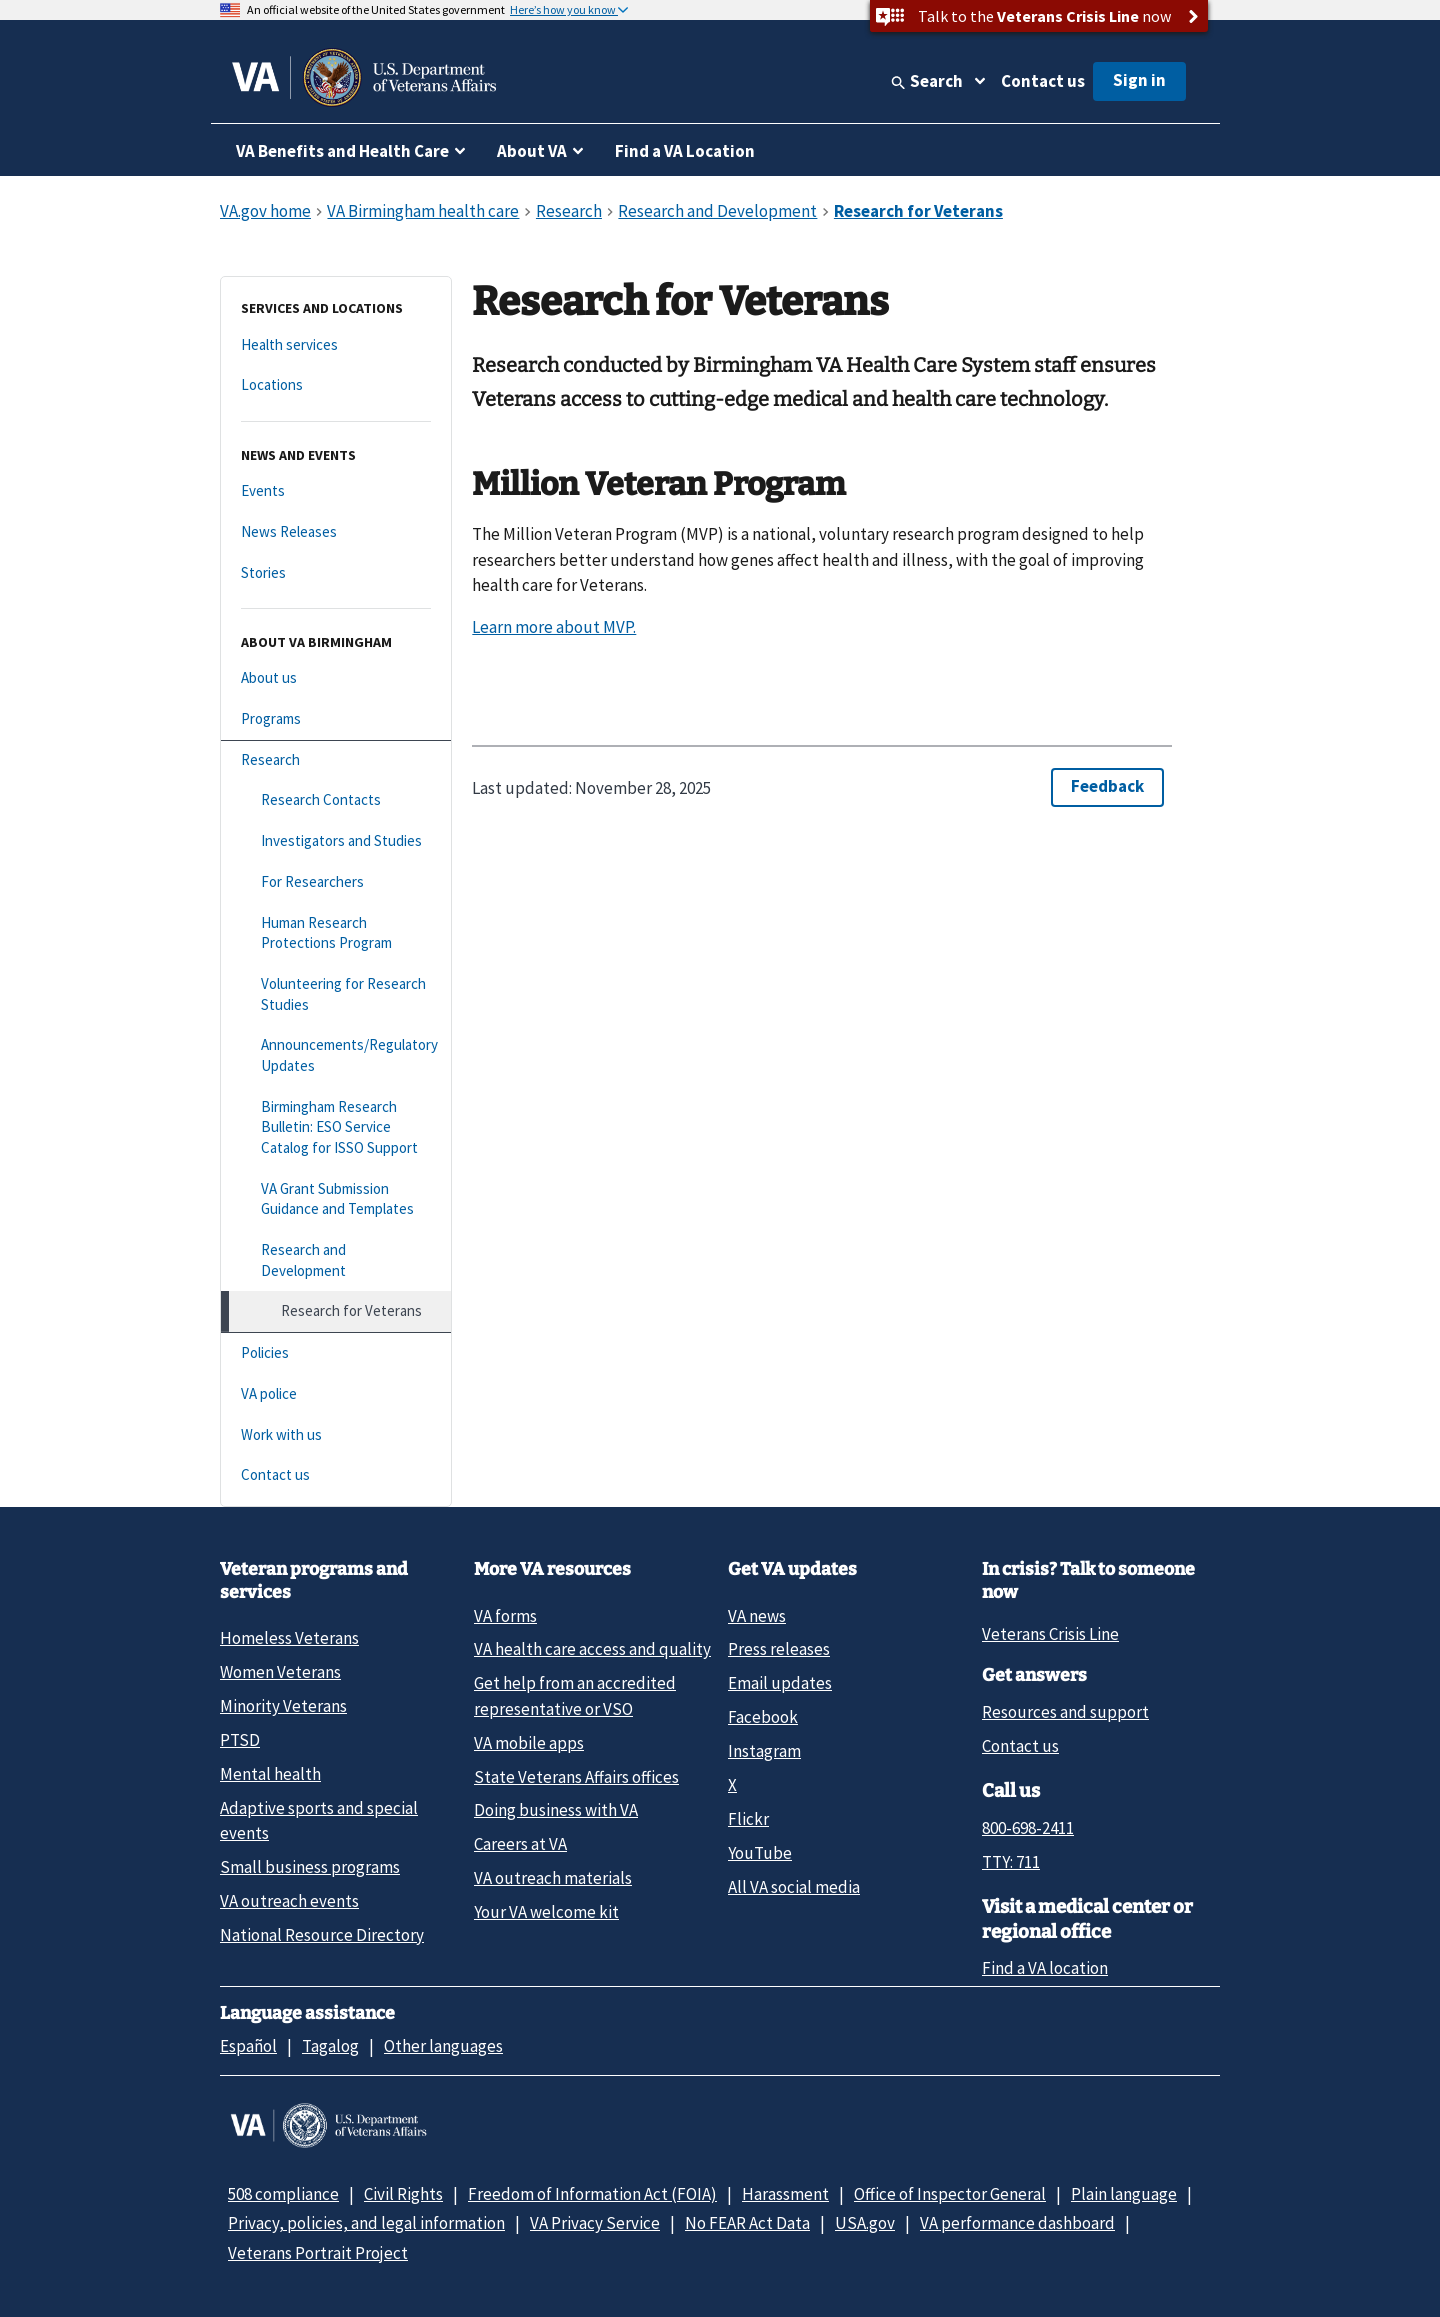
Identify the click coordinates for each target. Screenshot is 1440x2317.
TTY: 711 (1011, 1862)
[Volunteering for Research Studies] (336, 994)
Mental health (270, 1774)
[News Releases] (336, 532)
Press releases (779, 1649)
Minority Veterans (283, 1706)
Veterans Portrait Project (318, 2253)
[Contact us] (336, 1475)
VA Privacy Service (595, 2223)
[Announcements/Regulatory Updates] (336, 1055)
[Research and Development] (336, 1260)
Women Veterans (280, 1672)
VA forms (505, 1616)
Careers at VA (520, 1844)
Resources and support (1065, 1712)
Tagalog (330, 2046)
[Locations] (336, 385)
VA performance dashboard (1017, 2223)
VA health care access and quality (592, 1649)
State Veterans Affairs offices (576, 1777)
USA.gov (865, 2223)
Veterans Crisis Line (1050, 1634)
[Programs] (336, 719)
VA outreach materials (553, 1878)
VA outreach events (289, 1901)
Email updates (780, 1683)
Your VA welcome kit (546, 1912)
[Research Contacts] (336, 800)
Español (248, 2046)
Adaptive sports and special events (319, 1820)
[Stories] (336, 573)
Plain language (1124, 2194)
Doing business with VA (556, 1810)
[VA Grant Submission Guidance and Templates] (336, 1199)
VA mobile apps (529, 1743)
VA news (757, 1616)
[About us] (336, 678)
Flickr (748, 1819)
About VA (532, 151)
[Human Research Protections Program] (336, 933)
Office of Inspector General (950, 2194)
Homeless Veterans (289, 1638)
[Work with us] (336, 1435)
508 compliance (283, 2194)
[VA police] (336, 1394)
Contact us (1043, 81)
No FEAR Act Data (747, 2223)
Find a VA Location (685, 151)
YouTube (760, 1853)
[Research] (336, 760)
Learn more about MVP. (554, 627)
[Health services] (336, 345)
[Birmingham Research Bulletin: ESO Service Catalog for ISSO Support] (336, 1128)
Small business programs (310, 1867)
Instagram (764, 1751)
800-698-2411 (1028, 1828)
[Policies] (336, 1353)
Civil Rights (403, 2194)
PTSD (240, 1740)
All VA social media (794, 1887)
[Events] (336, 491)
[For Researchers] (336, 882)
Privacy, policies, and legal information (366, 2223)
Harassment (785, 2194)
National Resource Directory (322, 1935)
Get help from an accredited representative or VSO (575, 1695)
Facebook (763, 1717)
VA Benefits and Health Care (342, 151)
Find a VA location (1045, 1968)
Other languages (443, 2046)
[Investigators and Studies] (336, 841)
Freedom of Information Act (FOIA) (592, 2194)
